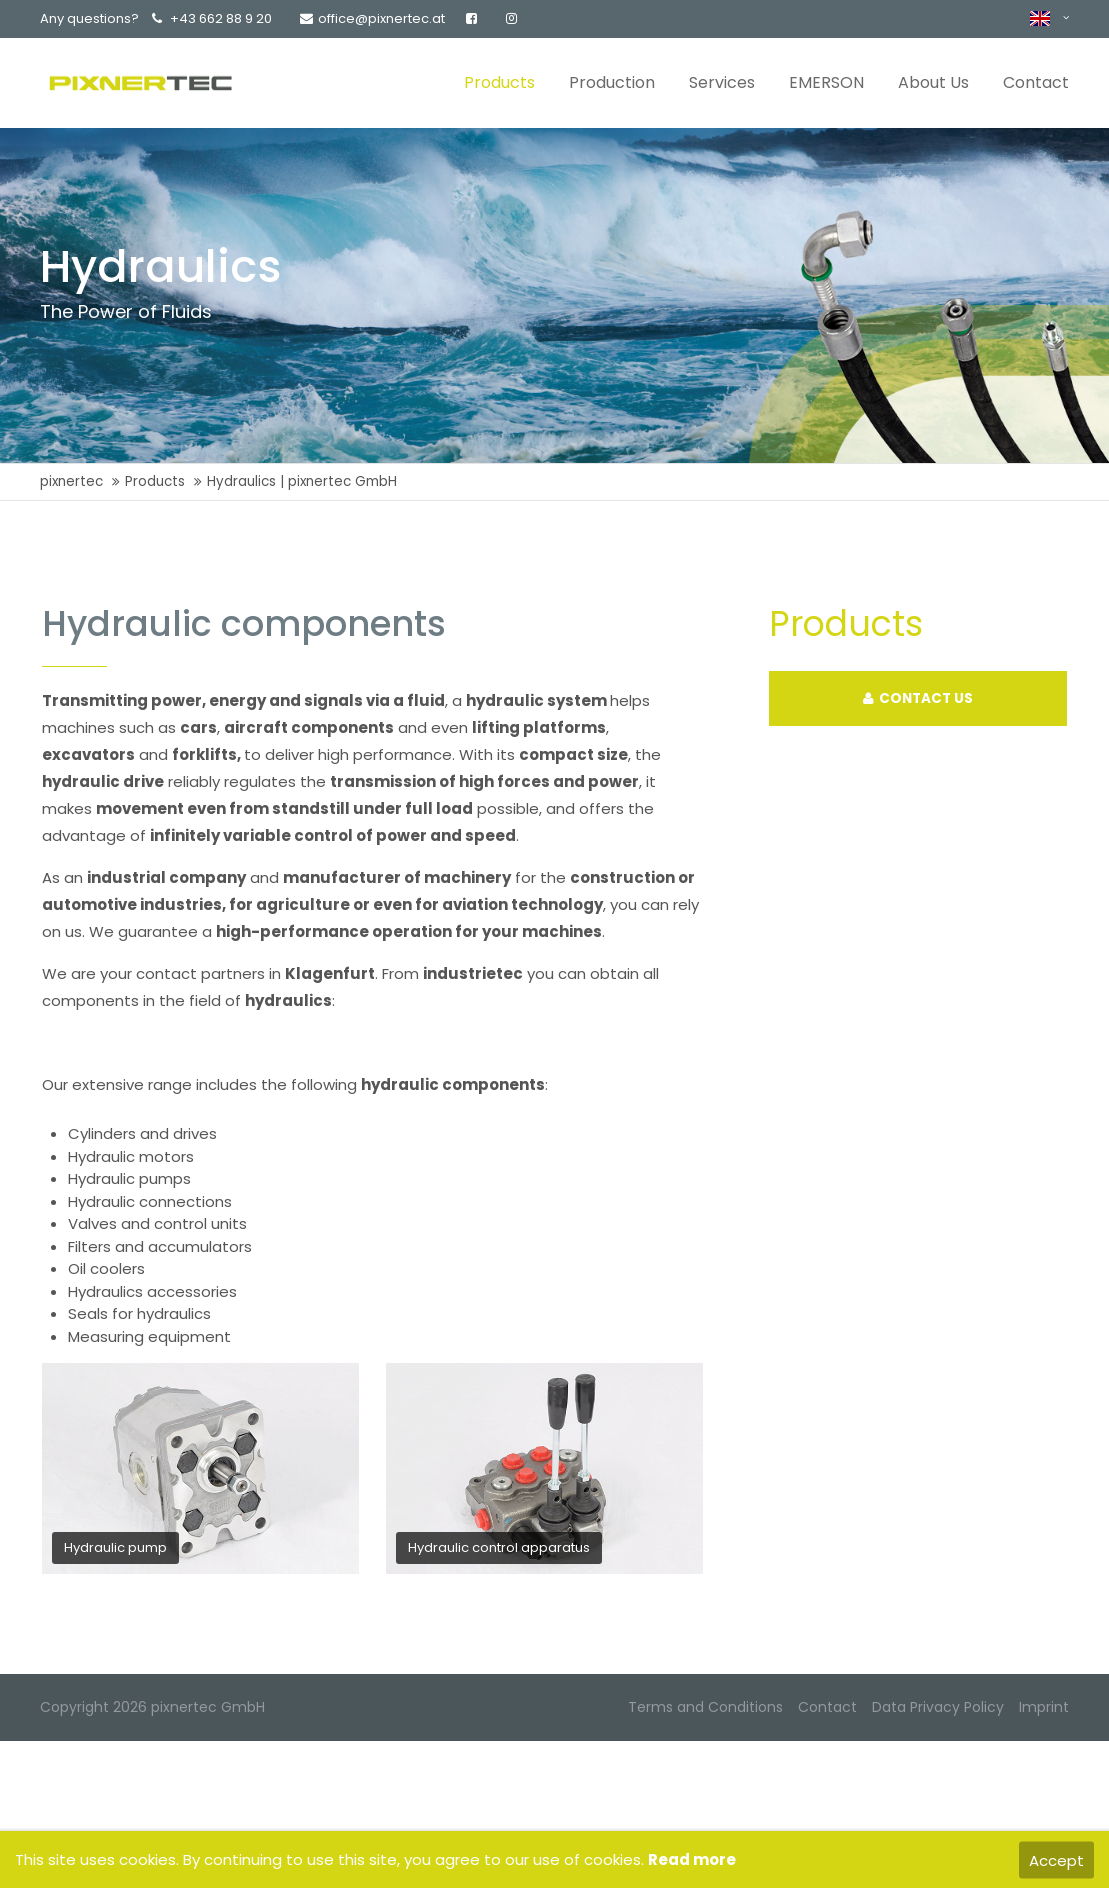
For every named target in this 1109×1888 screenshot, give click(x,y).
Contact (827, 1707)
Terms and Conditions (705, 1707)
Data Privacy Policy (938, 1707)
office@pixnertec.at (372, 18)
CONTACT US (918, 698)
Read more (692, 1859)
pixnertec (71, 481)
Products (155, 481)
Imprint (1044, 1707)
